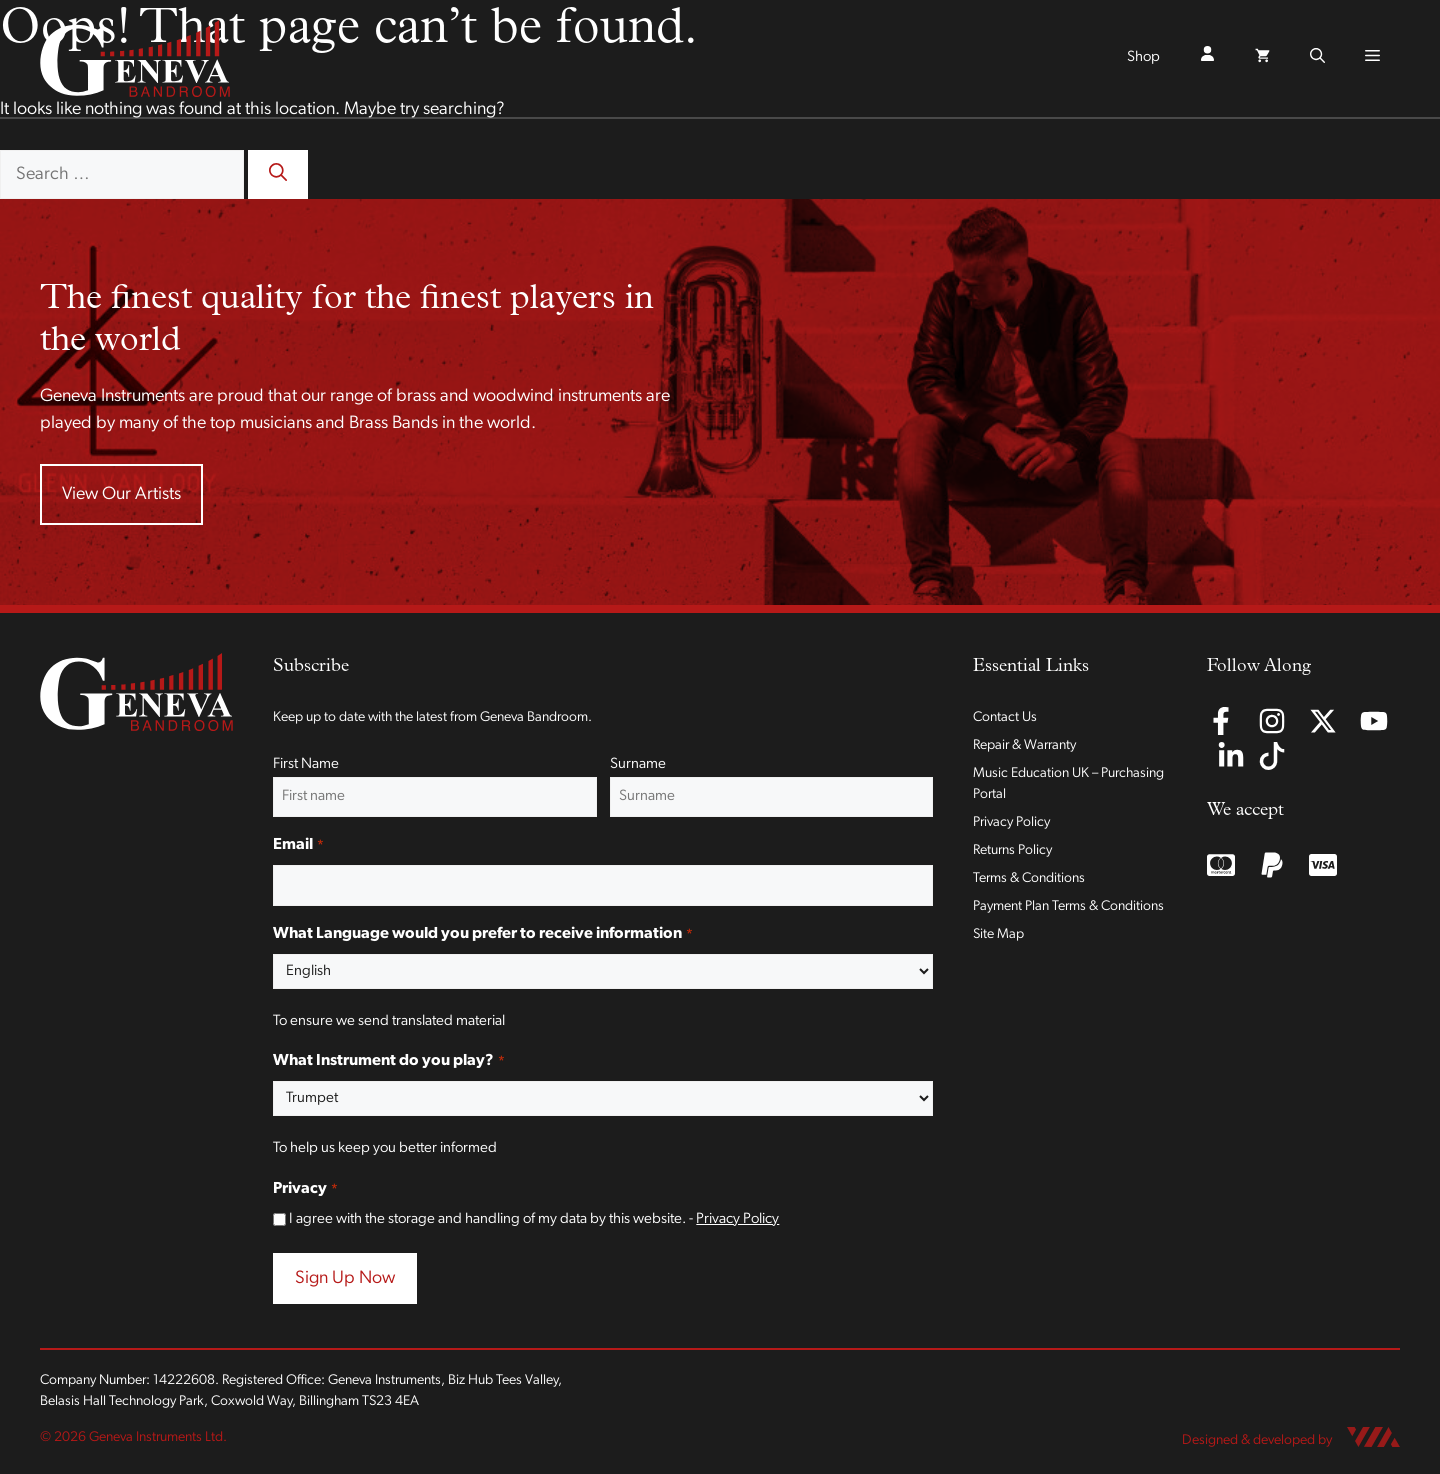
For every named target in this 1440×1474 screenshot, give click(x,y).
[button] (1317, 58)
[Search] (278, 174)
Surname (638, 764)
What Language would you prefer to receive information (482, 935)
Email (298, 846)
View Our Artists (121, 494)
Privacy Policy (737, 1219)
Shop (1143, 57)
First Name (306, 764)
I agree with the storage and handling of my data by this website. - (534, 1219)
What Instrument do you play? (388, 1062)
